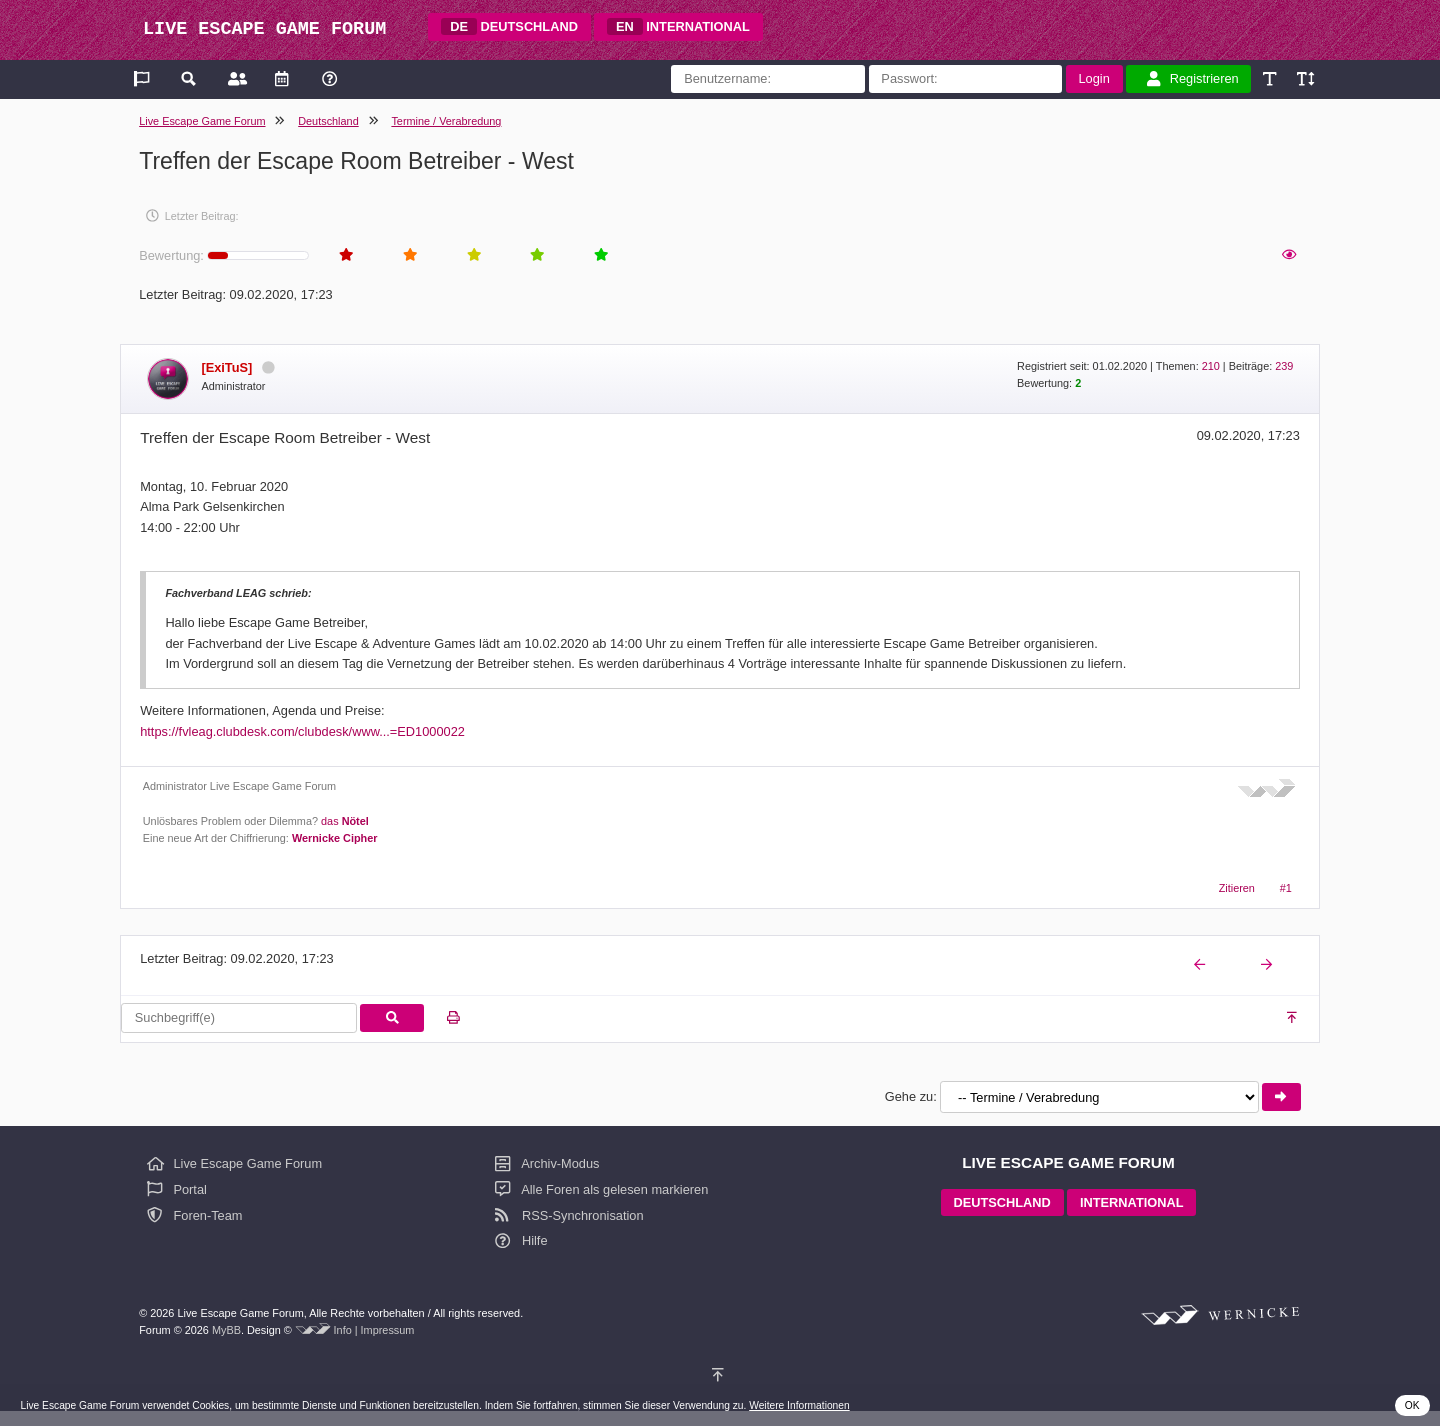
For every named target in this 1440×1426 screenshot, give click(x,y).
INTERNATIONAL (678, 27)
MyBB (226, 1330)
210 (1211, 366)
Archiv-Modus (547, 1163)
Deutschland (328, 121)
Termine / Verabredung (446, 121)
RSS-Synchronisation (569, 1215)
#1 (1286, 888)
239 (1284, 366)
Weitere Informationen (799, 1405)
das (345, 821)
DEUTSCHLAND (509, 27)
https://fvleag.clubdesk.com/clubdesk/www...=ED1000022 (302, 731)
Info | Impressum (374, 1330)
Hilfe (521, 1240)
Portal (177, 1189)
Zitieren (1237, 888)
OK (1412, 1405)
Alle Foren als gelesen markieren (601, 1189)
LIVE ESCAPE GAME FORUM (264, 29)
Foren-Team (195, 1215)
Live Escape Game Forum (202, 121)
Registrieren (1193, 79)
